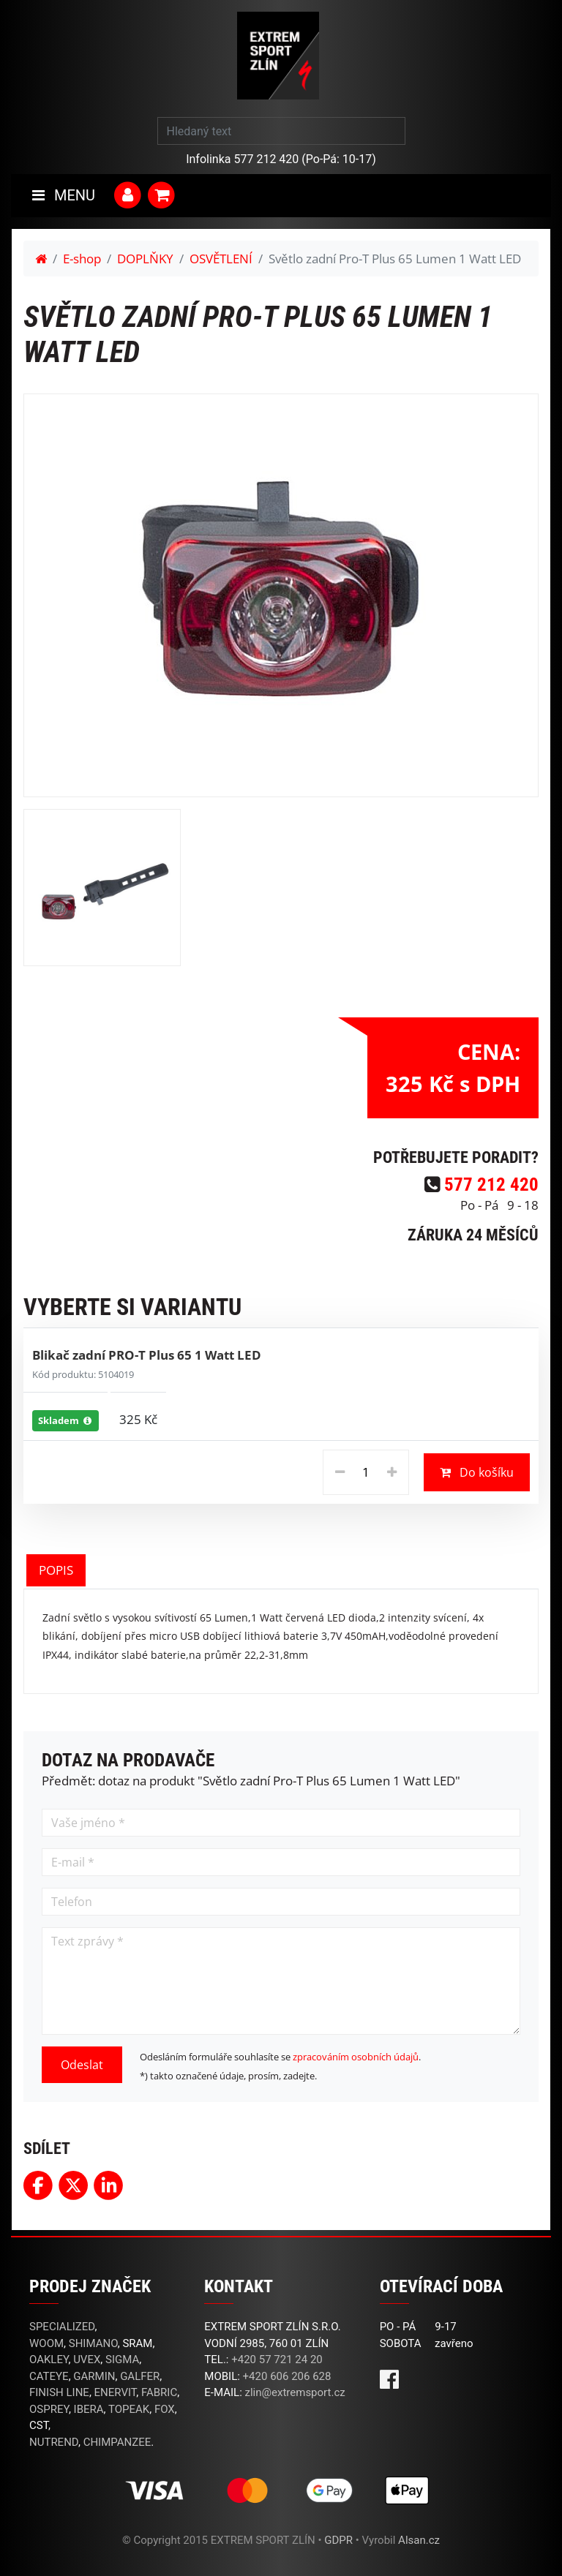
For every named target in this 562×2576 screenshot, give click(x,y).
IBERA (89, 2409)
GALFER (140, 2376)
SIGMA (122, 2359)
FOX (164, 2409)
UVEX (86, 2359)
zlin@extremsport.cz (295, 2392)
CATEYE (49, 2376)
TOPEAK (128, 2409)
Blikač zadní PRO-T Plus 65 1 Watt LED (146, 1355)
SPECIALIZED (61, 2326)
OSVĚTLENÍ (221, 258)
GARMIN (94, 2376)
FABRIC (159, 2392)
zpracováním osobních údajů (356, 2056)
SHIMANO (93, 2343)
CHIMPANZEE (117, 2442)
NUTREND (53, 2442)
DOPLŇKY (145, 258)
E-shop (82, 258)
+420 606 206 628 (287, 2376)
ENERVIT (115, 2392)
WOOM (46, 2343)
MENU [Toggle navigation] (63, 195)
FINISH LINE (59, 2392)
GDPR (338, 2540)
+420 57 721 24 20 (277, 2359)
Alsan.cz (419, 2540)
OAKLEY (48, 2359)
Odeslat (82, 2065)
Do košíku (477, 1472)
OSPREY (49, 2409)
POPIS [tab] (56, 1570)
